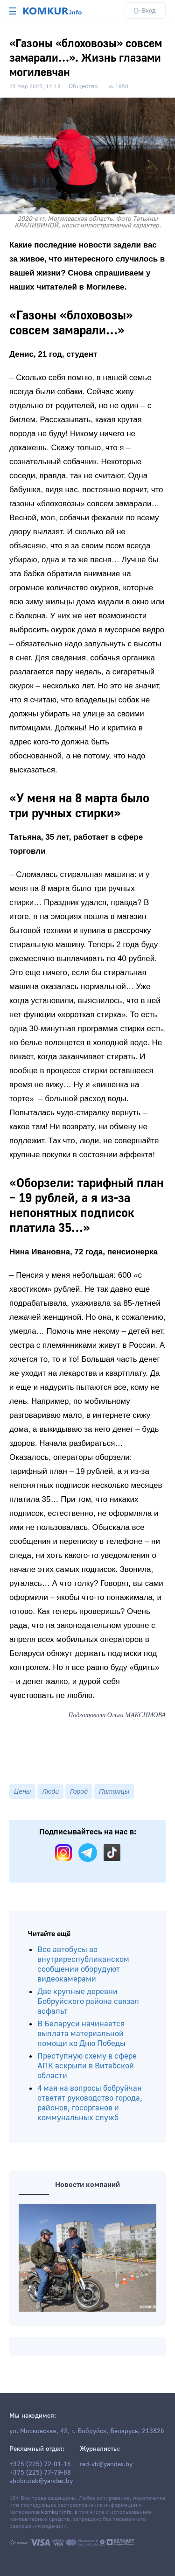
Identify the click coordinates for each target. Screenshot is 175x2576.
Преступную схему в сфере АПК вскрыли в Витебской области (87, 2066)
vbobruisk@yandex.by (41, 2481)
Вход (145, 10)
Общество (83, 86)
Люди (50, 1791)
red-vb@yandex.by (106, 2464)
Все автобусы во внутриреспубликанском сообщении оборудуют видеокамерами (83, 1964)
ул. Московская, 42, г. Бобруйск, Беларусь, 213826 (86, 2431)
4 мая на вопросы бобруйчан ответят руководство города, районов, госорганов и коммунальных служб (89, 2103)
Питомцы (114, 1791)
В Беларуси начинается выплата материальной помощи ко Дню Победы (81, 2033)
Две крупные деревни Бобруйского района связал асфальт (88, 2001)
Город (79, 1791)
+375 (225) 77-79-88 (40, 2473)
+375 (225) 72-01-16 (40, 2464)
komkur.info (56, 2512)
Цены (22, 1791)
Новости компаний (87, 2184)
